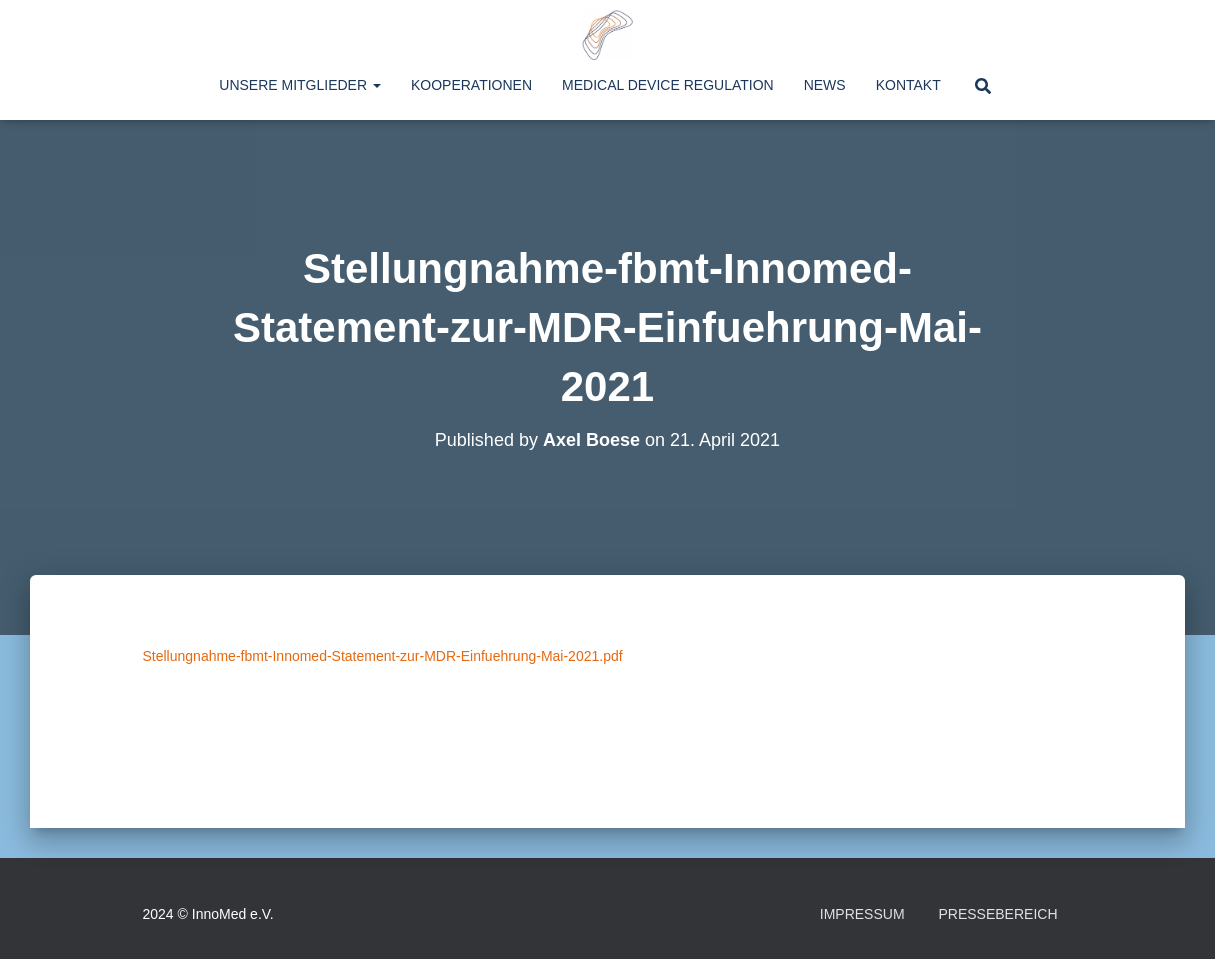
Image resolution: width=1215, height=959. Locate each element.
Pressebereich (997, 914)
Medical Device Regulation (668, 85)
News (825, 85)
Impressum (862, 914)
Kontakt (908, 85)
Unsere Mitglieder (300, 85)
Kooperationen (471, 85)
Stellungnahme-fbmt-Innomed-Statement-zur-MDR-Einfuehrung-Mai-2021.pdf (383, 656)
